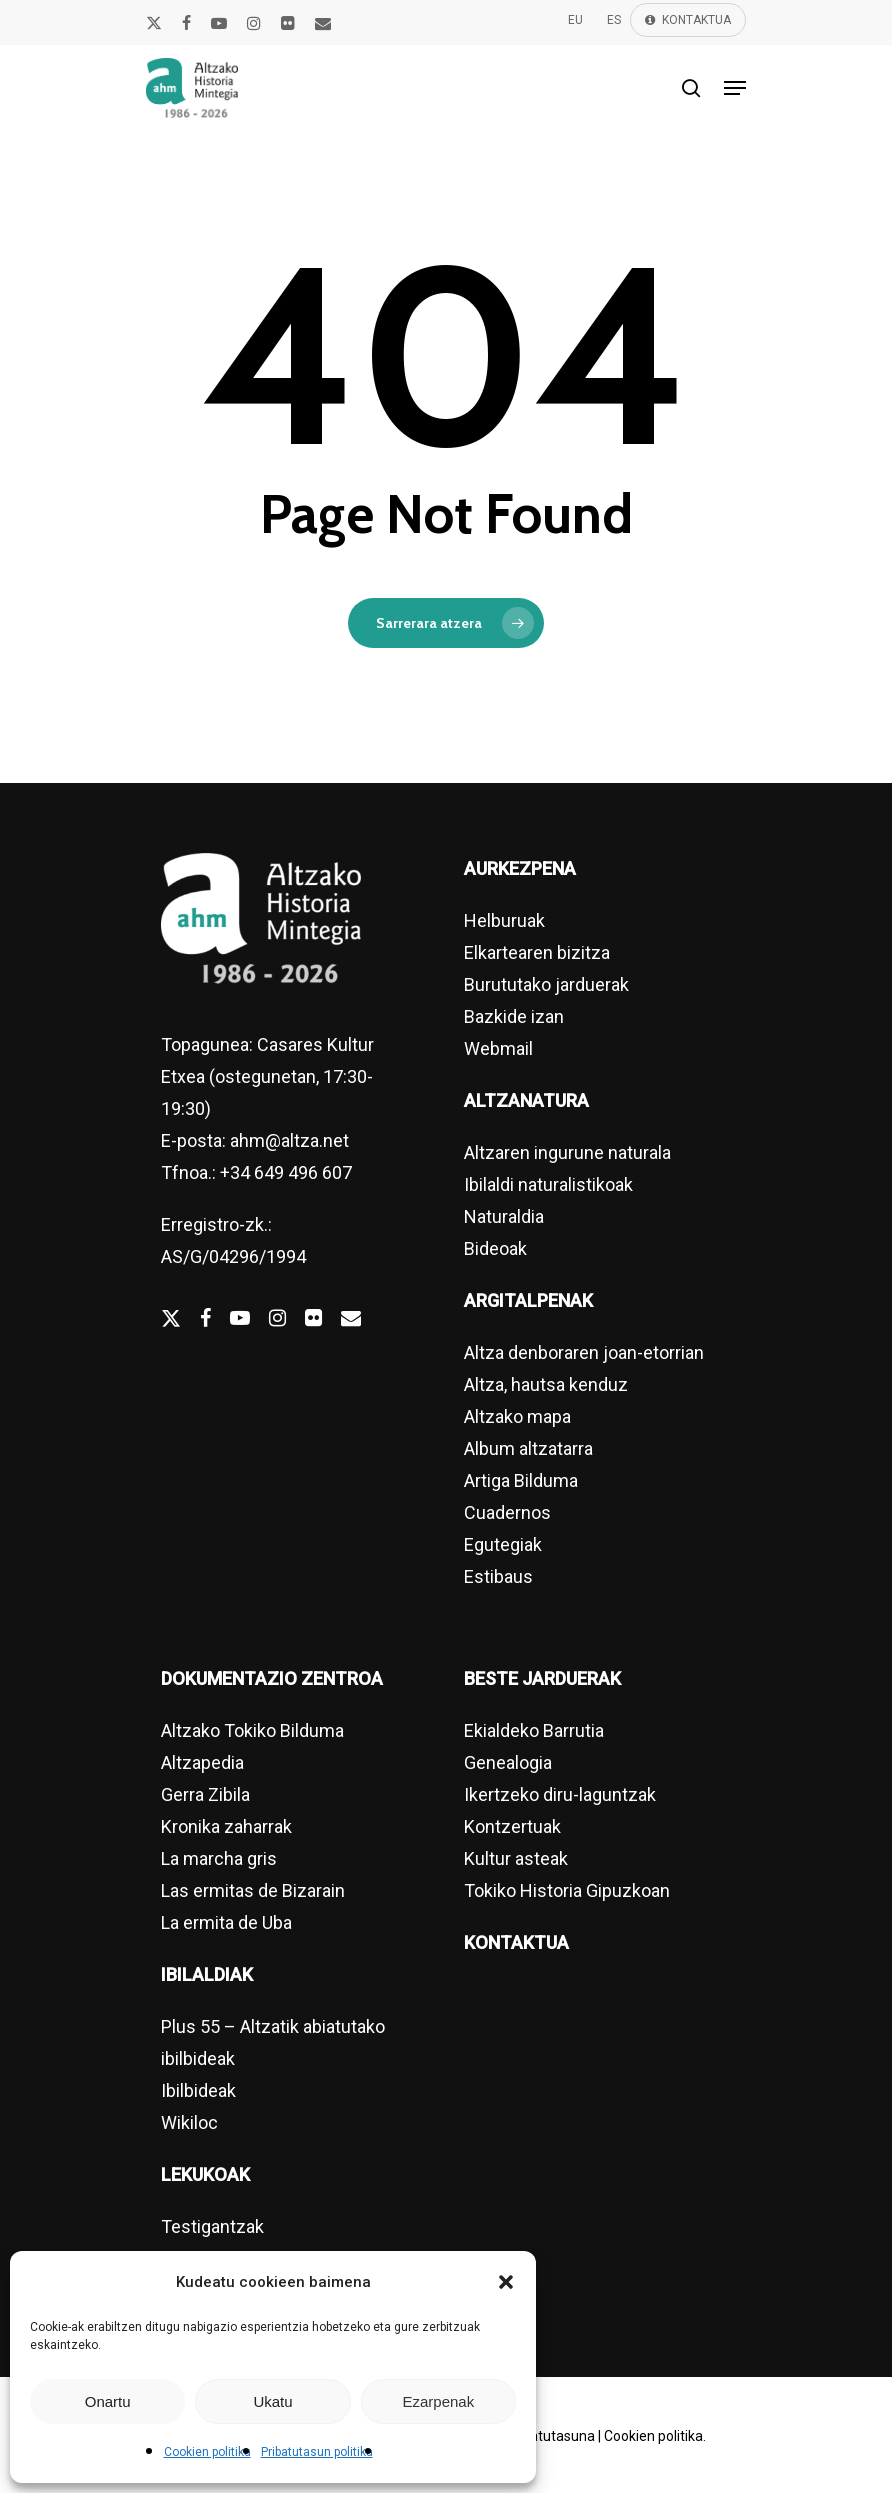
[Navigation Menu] (735, 88)
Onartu (108, 2401)
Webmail (498, 1048)
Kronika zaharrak (226, 1826)
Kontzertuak (512, 1826)
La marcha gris (219, 1858)
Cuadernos (507, 1512)
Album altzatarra (528, 1448)
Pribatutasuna (550, 2436)
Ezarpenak (438, 2401)
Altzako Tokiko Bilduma (252, 1730)
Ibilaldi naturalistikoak (548, 1184)
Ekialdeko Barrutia (534, 1730)
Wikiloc (189, 2122)
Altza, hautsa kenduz (546, 1384)
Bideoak (495, 1248)
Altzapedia (202, 1762)
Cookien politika (207, 2452)
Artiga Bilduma (521, 1480)
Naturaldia (504, 1216)
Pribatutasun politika (317, 2452)
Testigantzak (212, 2226)
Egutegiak (503, 1544)
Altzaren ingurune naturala (567, 1152)
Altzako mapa (517, 1416)
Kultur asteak (516, 1858)
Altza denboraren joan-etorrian (584, 1352)
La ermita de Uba (226, 1922)
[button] (506, 2282)
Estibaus (498, 1576)
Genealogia (508, 1762)
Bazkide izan (514, 1016)
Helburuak (504, 920)
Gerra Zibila (205, 1794)
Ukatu (272, 2401)
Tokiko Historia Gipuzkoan (567, 1890)
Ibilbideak (198, 2090)
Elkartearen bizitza (537, 952)
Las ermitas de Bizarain (253, 1890)
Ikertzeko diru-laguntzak (560, 1794)
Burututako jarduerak (546, 984)
